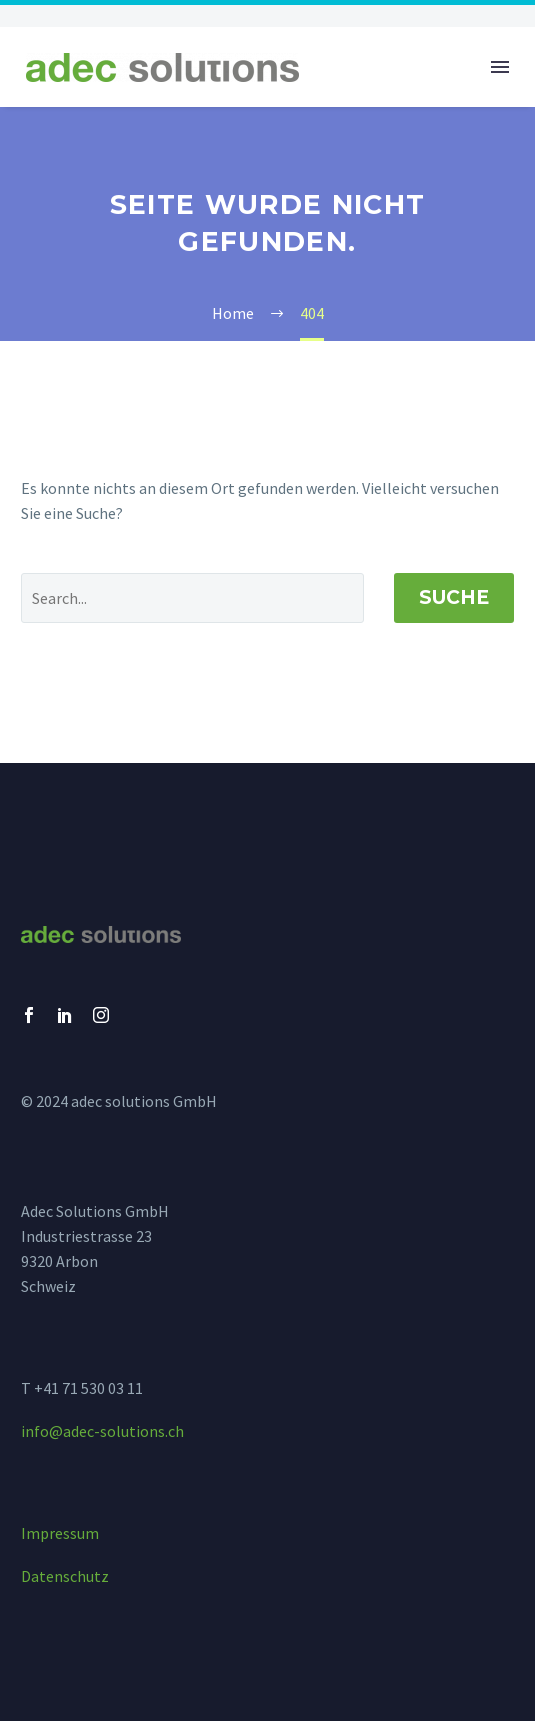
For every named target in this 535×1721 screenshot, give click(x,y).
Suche (454, 597)
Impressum (60, 1533)
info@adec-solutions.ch (102, 1431)
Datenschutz (65, 1576)
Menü (500, 67)
